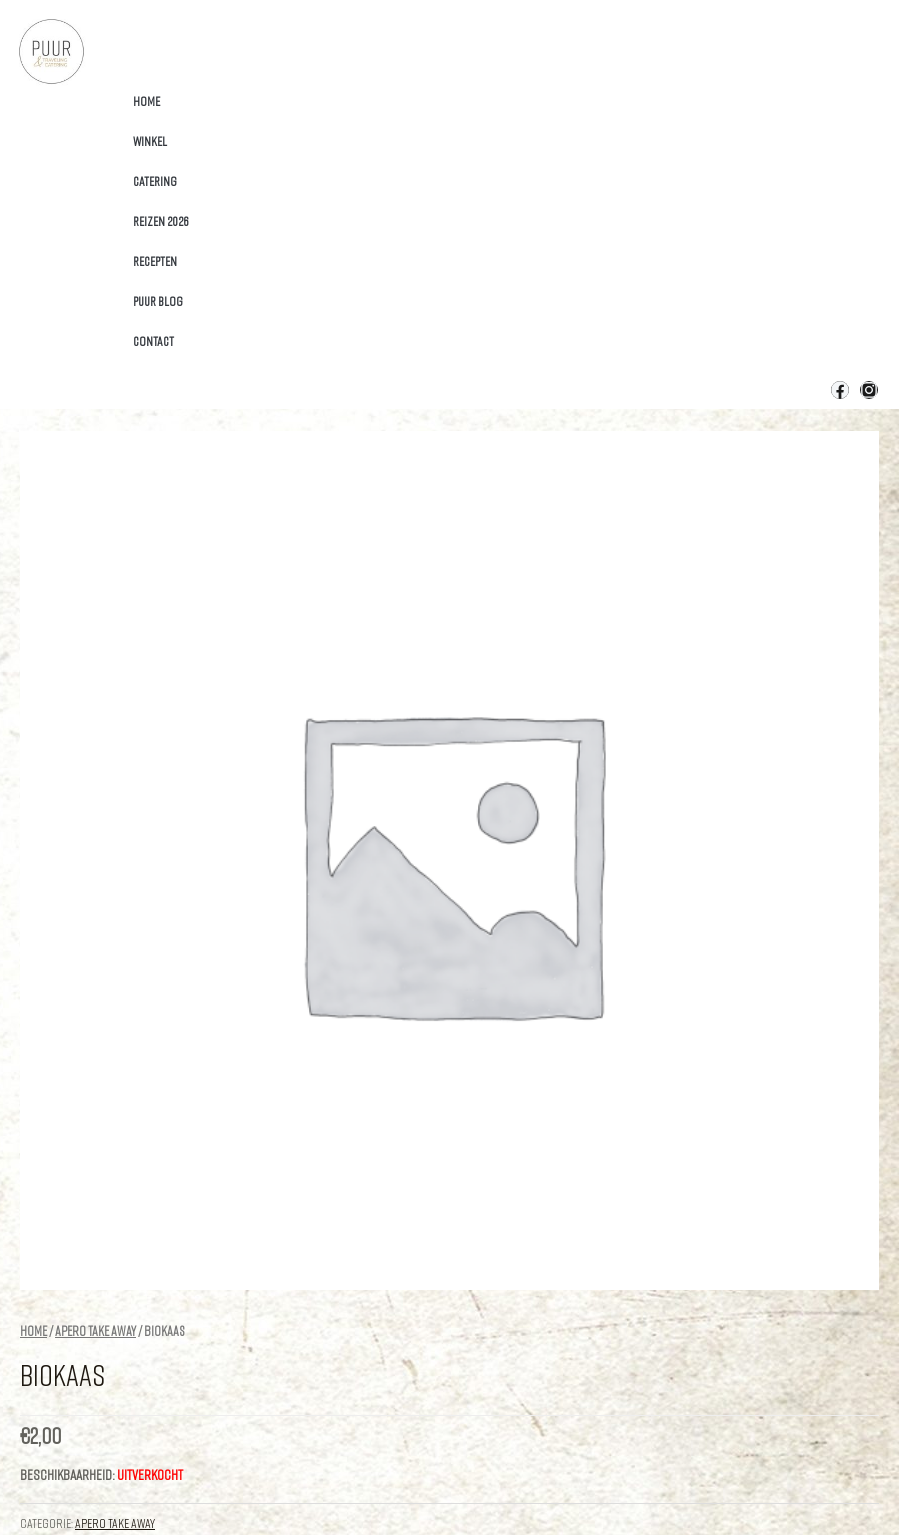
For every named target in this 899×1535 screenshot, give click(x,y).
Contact (153, 341)
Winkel (150, 141)
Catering (155, 181)
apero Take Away (95, 1331)
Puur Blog (158, 301)
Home (146, 101)
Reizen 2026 (161, 221)
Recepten (155, 261)
